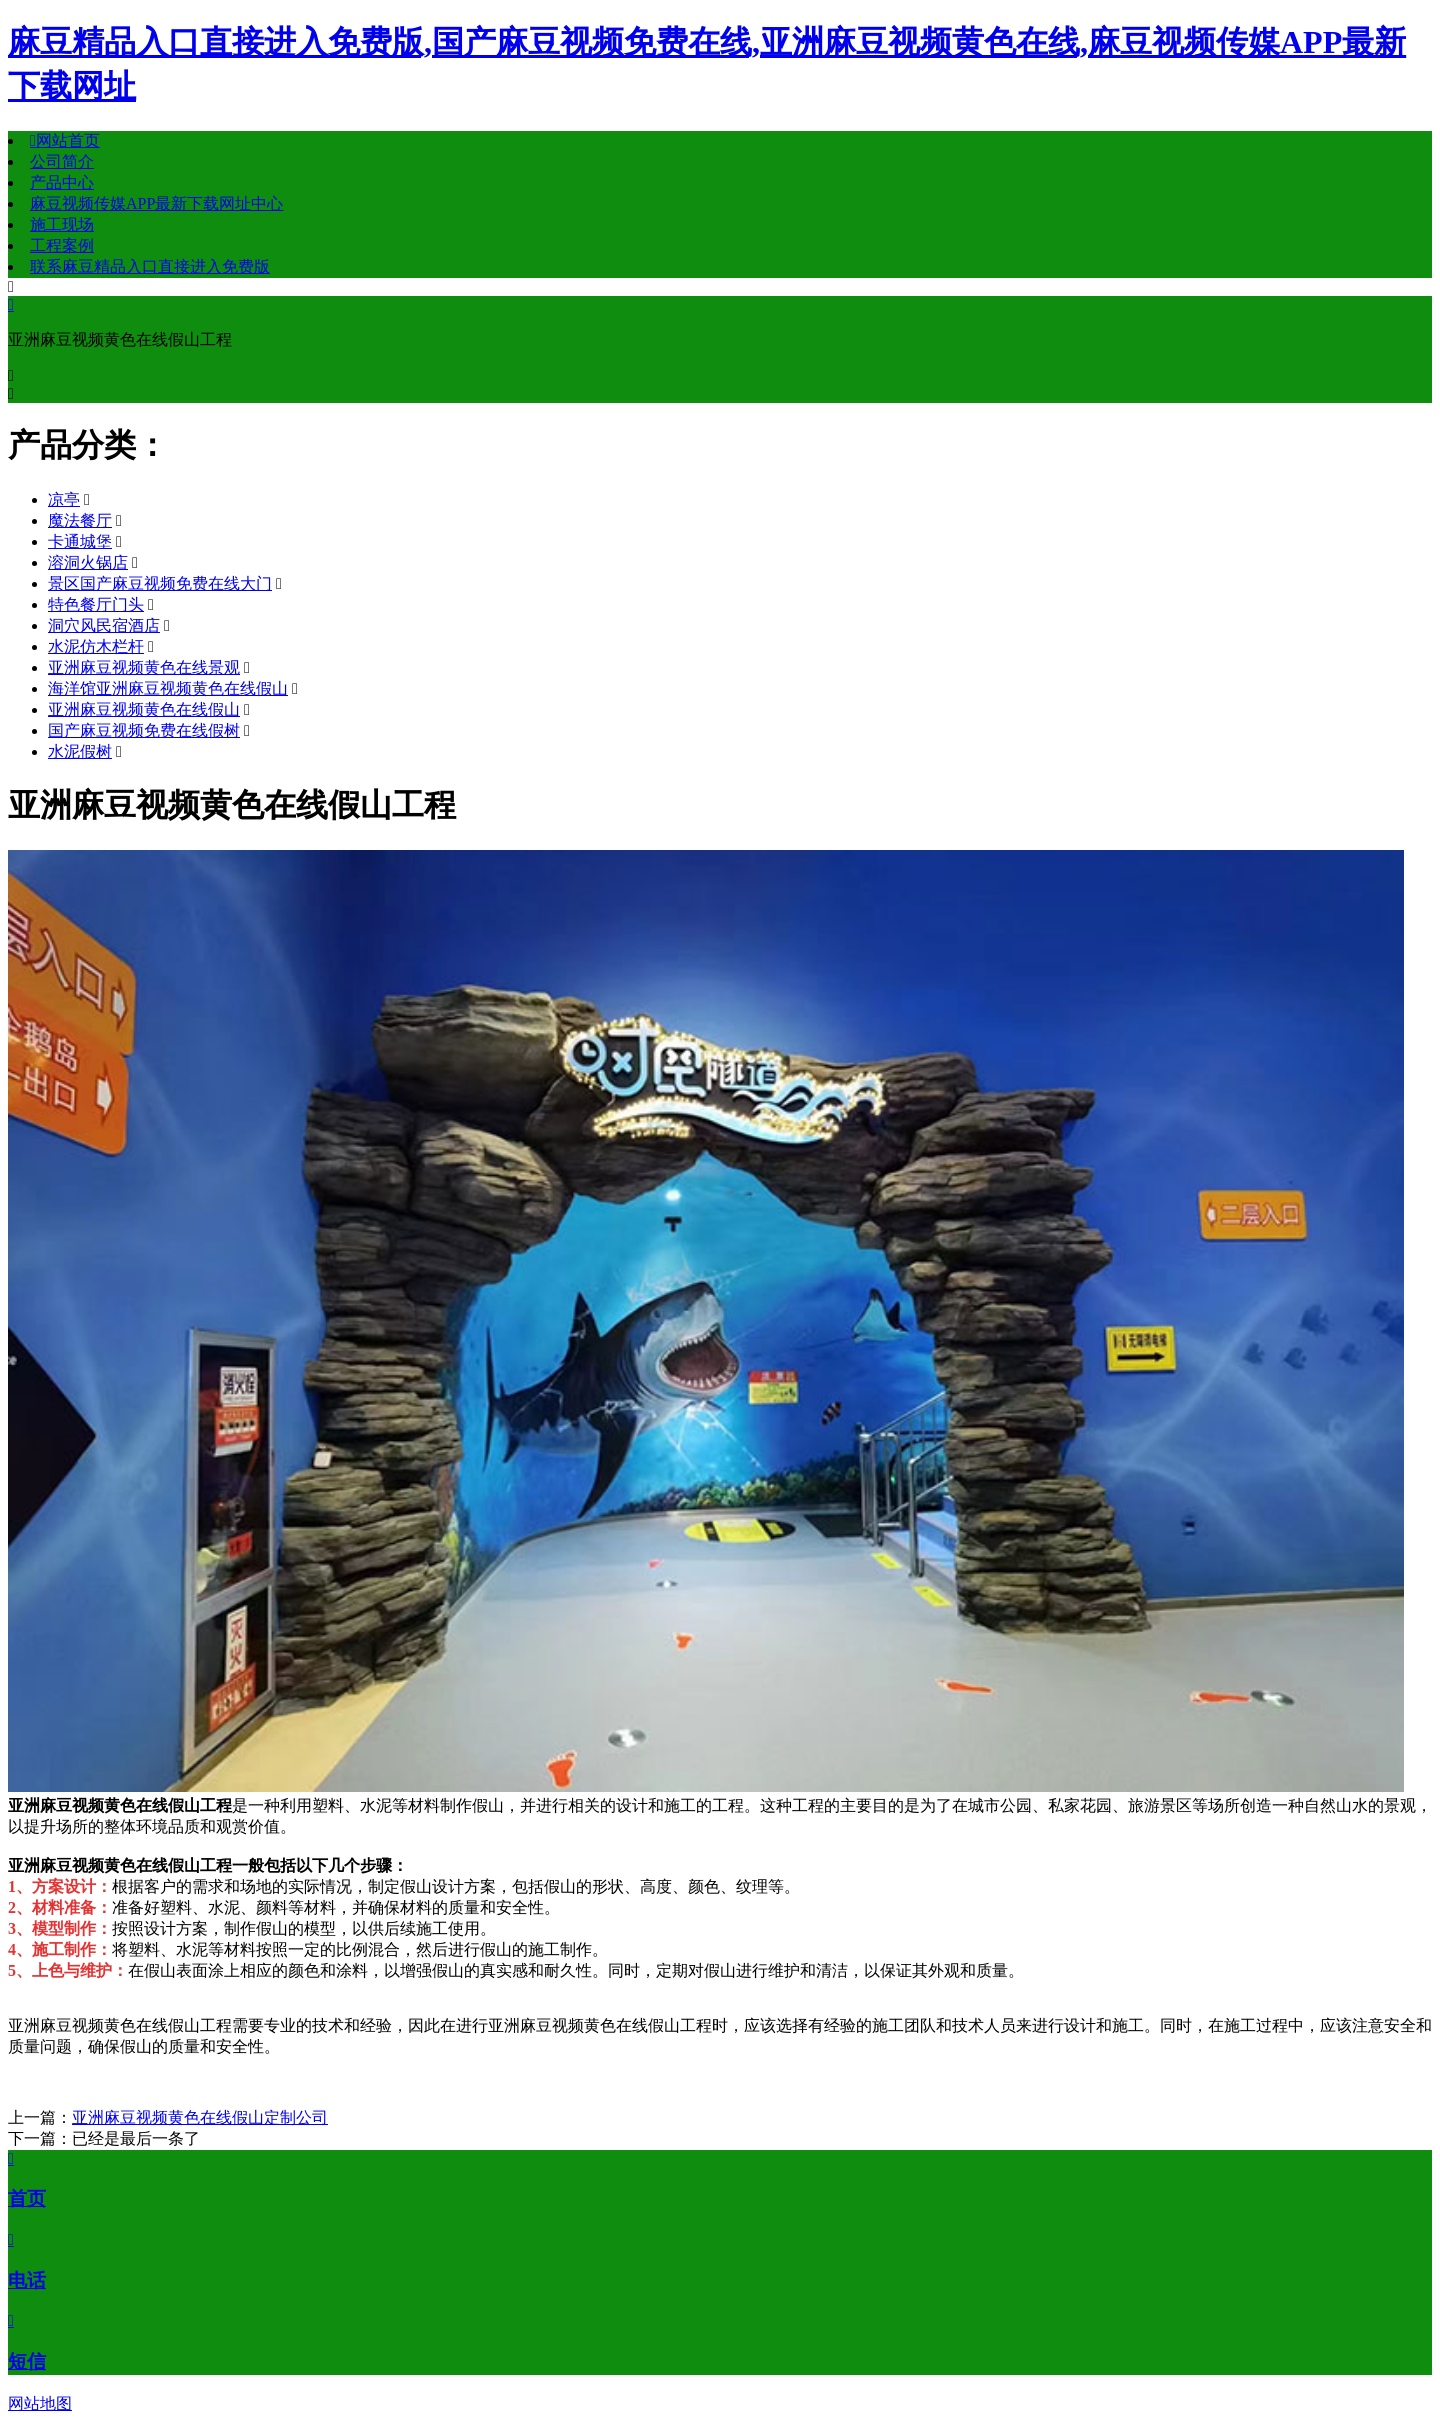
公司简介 (62, 161)
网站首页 (65, 140)
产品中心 (62, 182)
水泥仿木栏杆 (96, 646)
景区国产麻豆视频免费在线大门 (160, 583)
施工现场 (62, 224)
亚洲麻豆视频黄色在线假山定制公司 (200, 2117)
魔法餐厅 (80, 520)
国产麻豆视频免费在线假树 (144, 730)
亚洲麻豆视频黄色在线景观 (144, 667)
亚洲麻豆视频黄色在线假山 (144, 709)
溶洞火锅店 (88, 562)
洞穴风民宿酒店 (104, 625)
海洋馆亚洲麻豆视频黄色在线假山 (168, 688)
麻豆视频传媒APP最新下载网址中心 (156, 203)
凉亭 (64, 499)
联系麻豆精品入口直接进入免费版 (150, 266)
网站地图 (40, 2403)
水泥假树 (80, 751)
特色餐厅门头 (96, 604)
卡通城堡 (80, 541)
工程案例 (62, 245)
